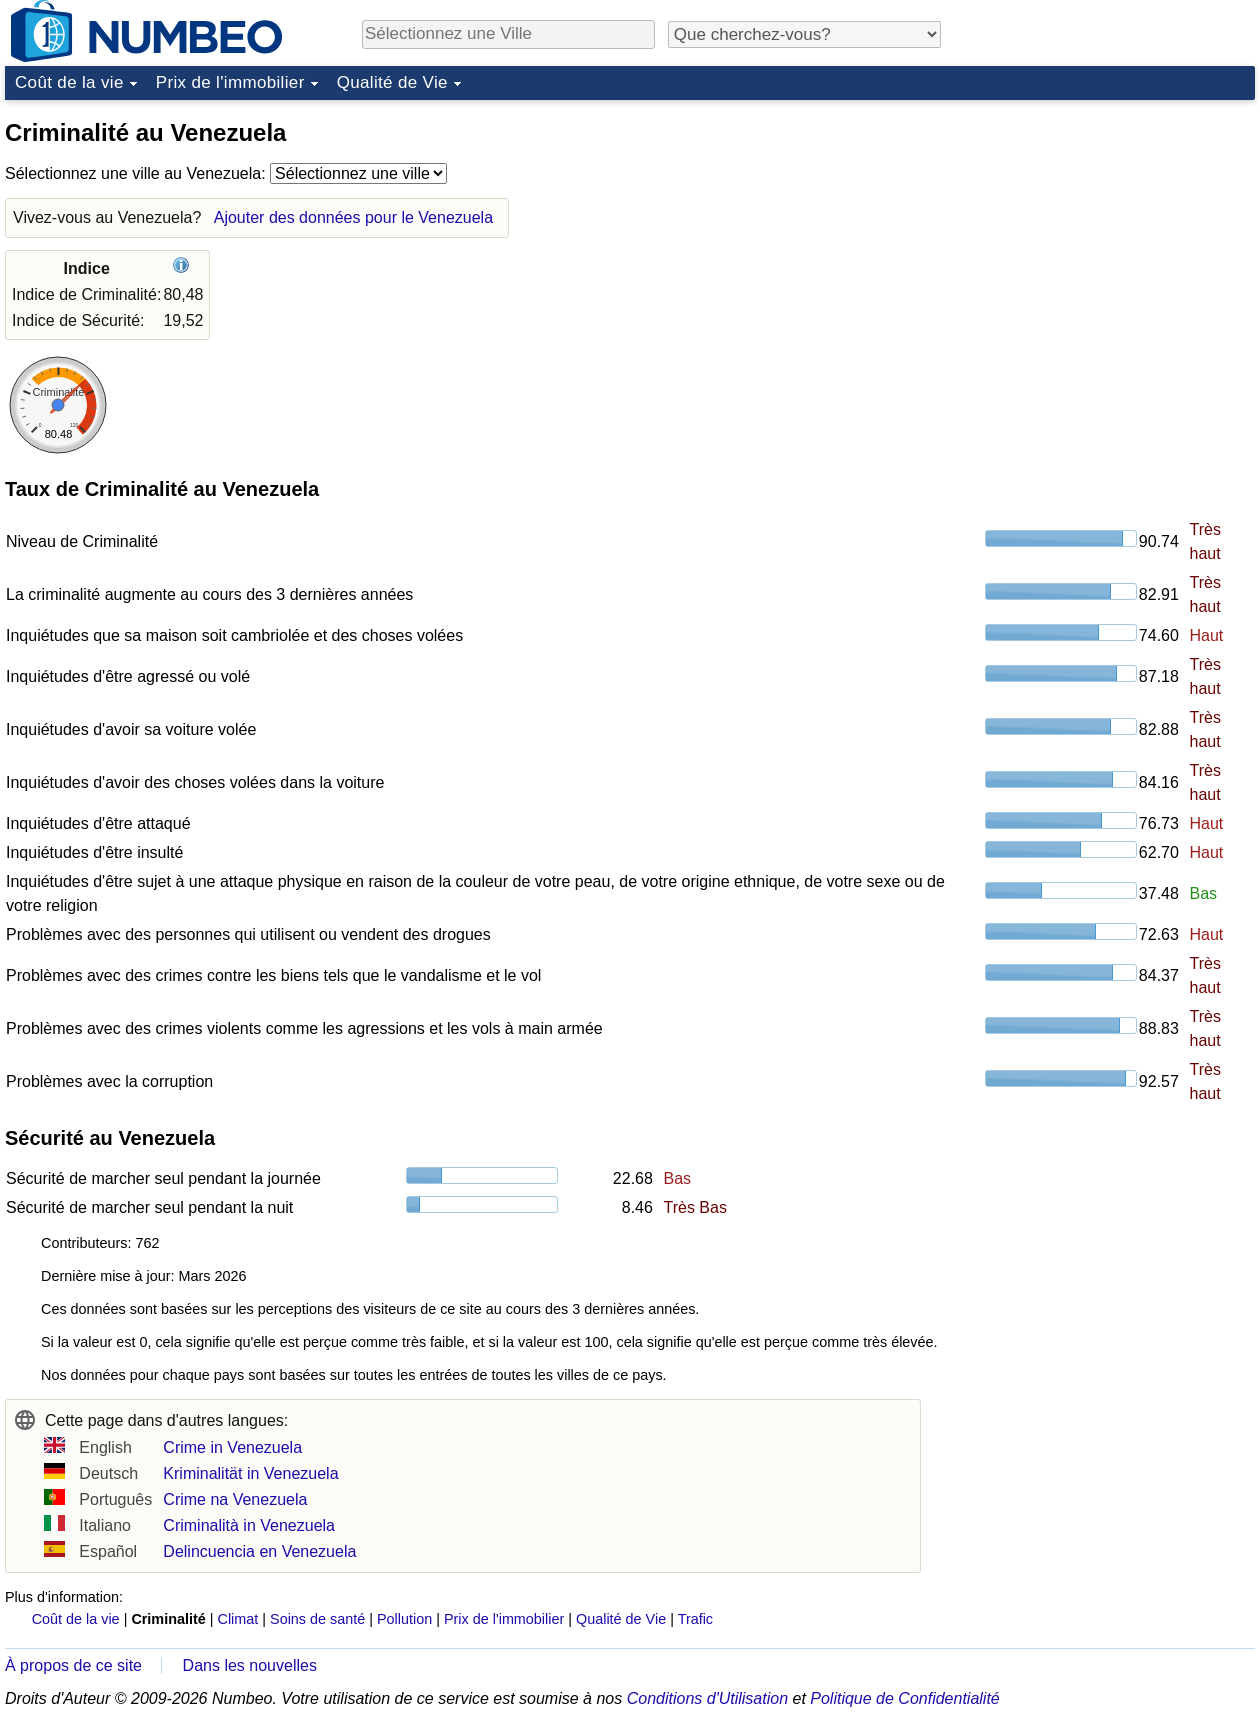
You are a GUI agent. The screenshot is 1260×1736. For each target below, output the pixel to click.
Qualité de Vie (392, 82)
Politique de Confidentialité (904, 1698)
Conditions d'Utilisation (707, 1698)
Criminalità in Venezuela (249, 1525)
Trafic (695, 1619)
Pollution (404, 1619)
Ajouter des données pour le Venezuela (353, 217)
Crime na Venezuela (235, 1499)
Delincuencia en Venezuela (259, 1551)
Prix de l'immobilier (230, 82)
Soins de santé (317, 1619)
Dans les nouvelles (250, 1665)
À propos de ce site (73, 1665)
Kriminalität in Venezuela (250, 1473)
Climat (238, 1619)
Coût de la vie (69, 82)
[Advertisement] (1105, 234)
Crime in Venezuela (232, 1447)
